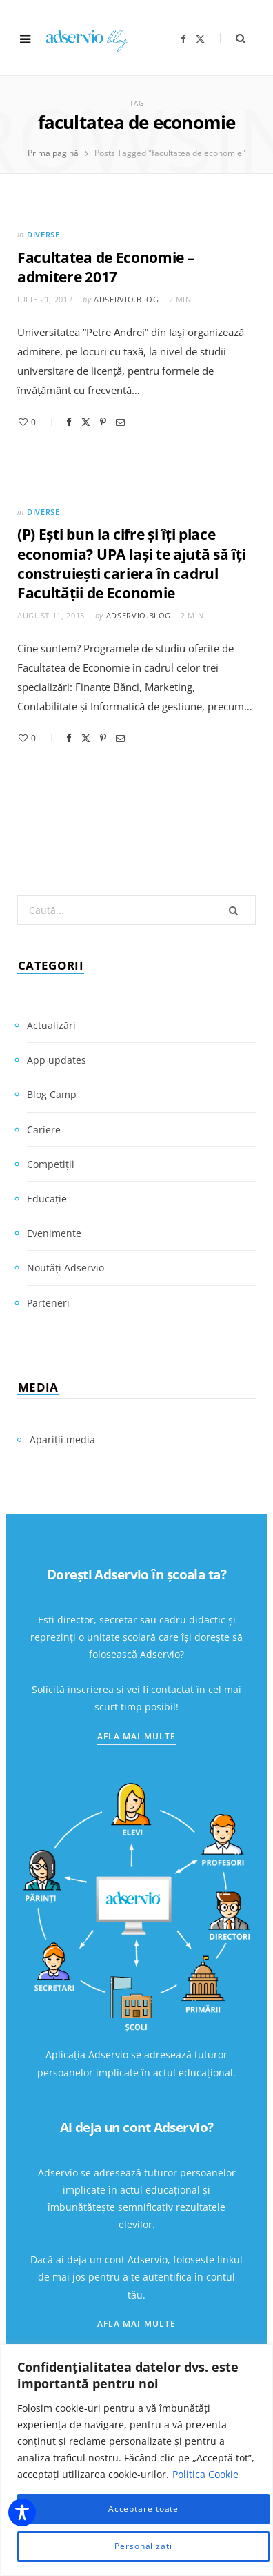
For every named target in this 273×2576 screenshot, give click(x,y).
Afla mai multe (136, 1736)
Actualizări (51, 1025)
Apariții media (62, 1439)
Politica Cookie (205, 2474)
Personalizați (143, 2546)
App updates (56, 1059)
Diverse (43, 234)
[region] (136, 2460)
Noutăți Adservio (65, 1267)
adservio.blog (126, 299)
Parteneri (48, 1302)
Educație (47, 1198)
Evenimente (54, 1233)
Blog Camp (52, 1094)
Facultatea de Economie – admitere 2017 (105, 267)
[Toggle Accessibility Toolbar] (22, 2512)
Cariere (44, 1129)
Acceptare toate (143, 2509)
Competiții (50, 1164)
